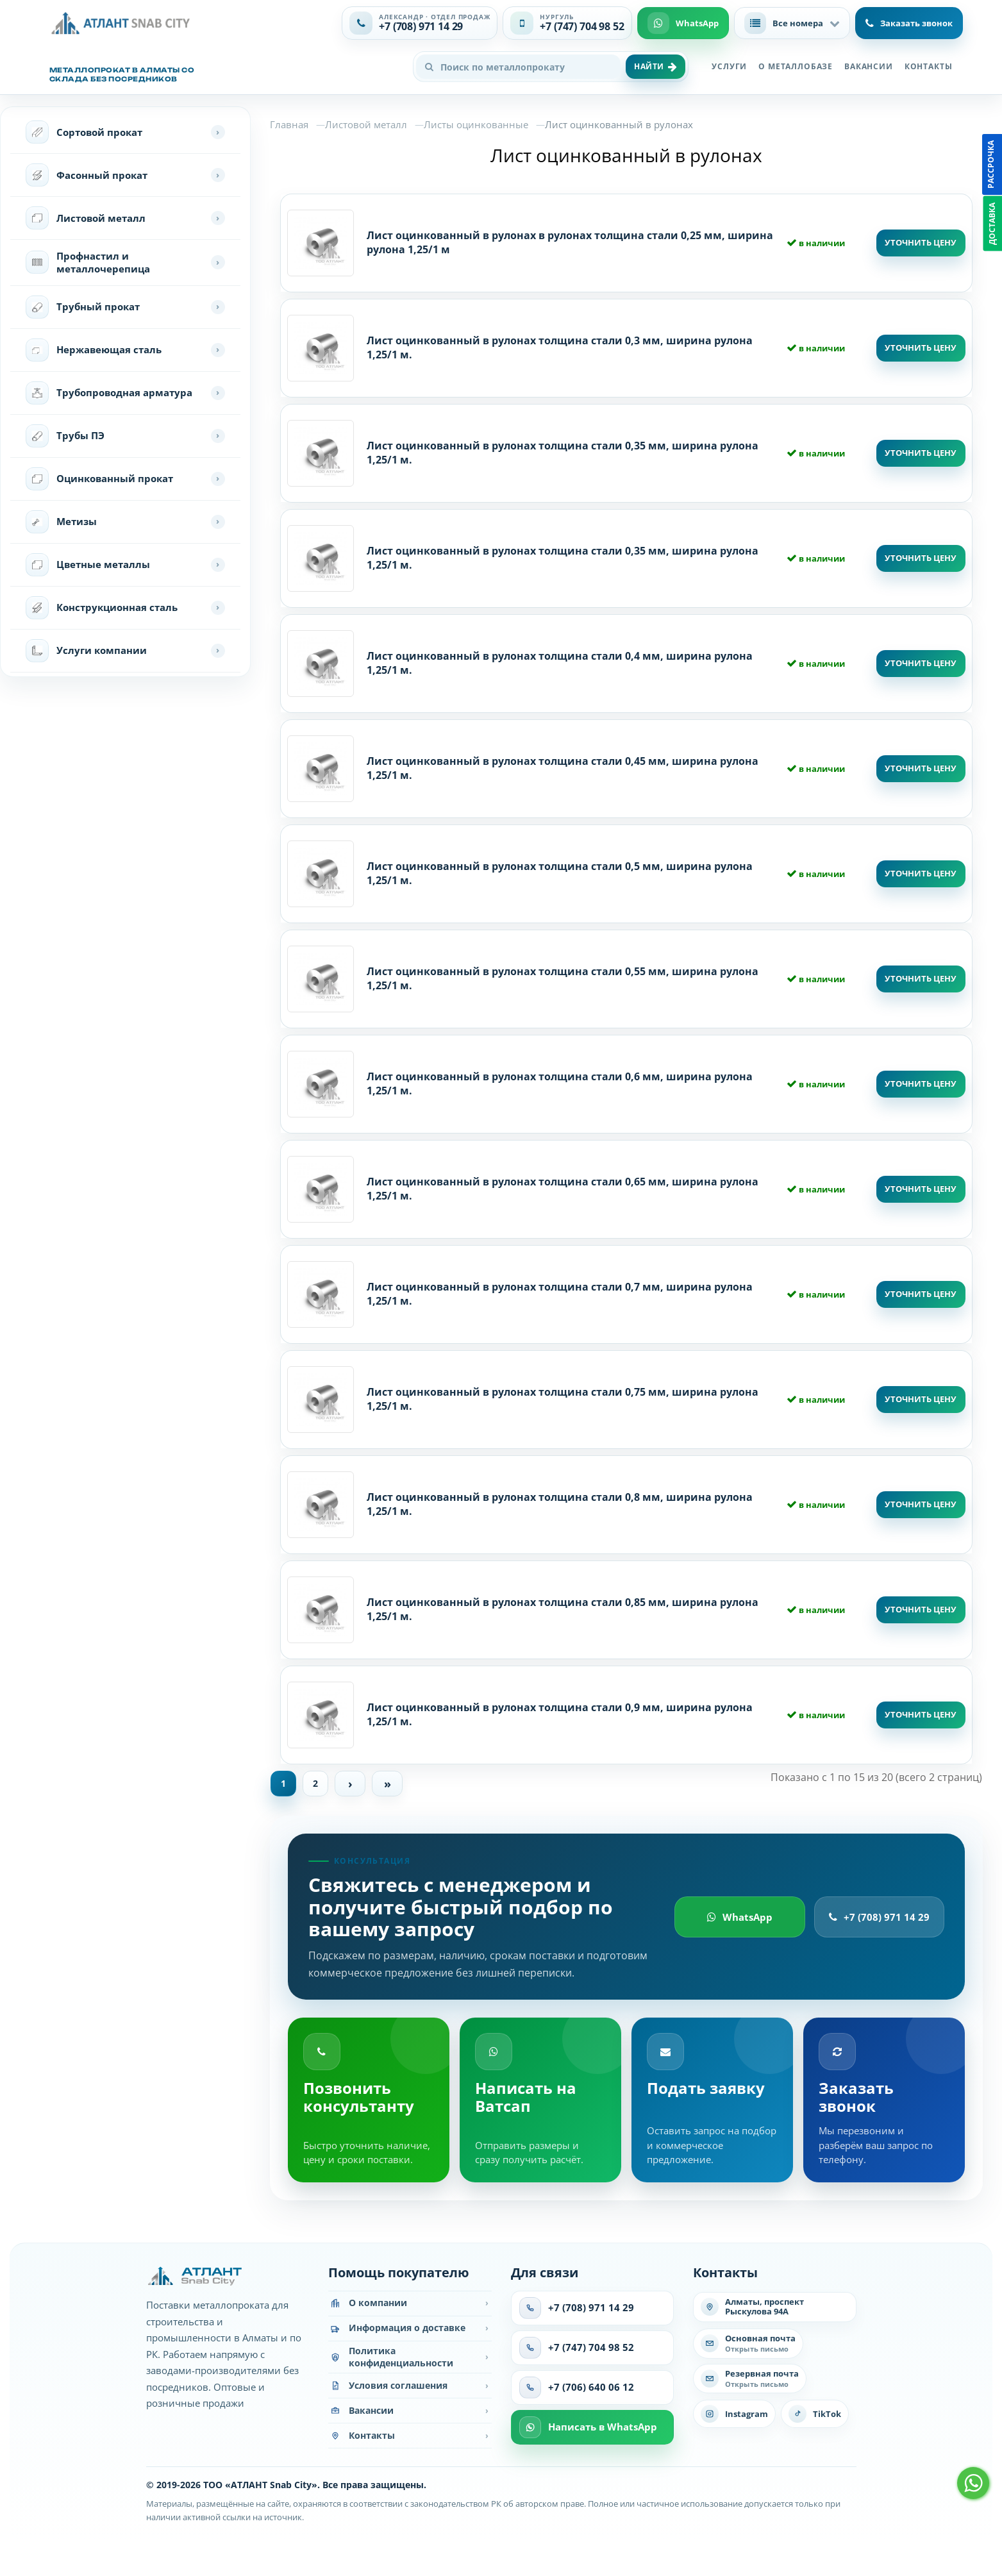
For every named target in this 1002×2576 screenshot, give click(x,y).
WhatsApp (739, 1920)
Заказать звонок (909, 23)
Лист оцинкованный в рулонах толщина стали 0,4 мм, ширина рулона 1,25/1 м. (560, 663)
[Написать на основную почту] (748, 2347)
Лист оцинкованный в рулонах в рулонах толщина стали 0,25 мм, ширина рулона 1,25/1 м (570, 242)
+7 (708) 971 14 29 (879, 1920)
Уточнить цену (920, 242)
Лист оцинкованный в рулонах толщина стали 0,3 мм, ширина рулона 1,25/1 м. (560, 347)
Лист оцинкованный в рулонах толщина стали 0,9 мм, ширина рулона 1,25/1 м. (560, 1714)
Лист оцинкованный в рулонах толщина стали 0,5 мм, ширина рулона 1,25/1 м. (560, 873)
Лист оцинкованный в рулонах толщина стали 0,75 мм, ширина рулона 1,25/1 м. (562, 1399)
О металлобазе (795, 66)
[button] (792, 23)
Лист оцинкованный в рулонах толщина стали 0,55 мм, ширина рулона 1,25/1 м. (562, 978)
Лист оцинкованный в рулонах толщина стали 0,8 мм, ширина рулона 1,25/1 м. (560, 1504)
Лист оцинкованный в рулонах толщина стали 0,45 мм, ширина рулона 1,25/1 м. (562, 768)
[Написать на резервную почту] (749, 2382)
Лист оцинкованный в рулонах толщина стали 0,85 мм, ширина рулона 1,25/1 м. (562, 1609)
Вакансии (868, 66)
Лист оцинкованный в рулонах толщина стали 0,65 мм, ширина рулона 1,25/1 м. (562, 1189)
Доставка (992, 224)
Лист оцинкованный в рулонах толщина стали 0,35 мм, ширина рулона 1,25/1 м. (562, 453)
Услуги (729, 66)
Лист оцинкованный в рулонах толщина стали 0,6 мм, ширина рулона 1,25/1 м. (560, 1083)
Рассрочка (990, 164)
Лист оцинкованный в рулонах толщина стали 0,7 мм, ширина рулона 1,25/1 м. (560, 1294)
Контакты (929, 66)
